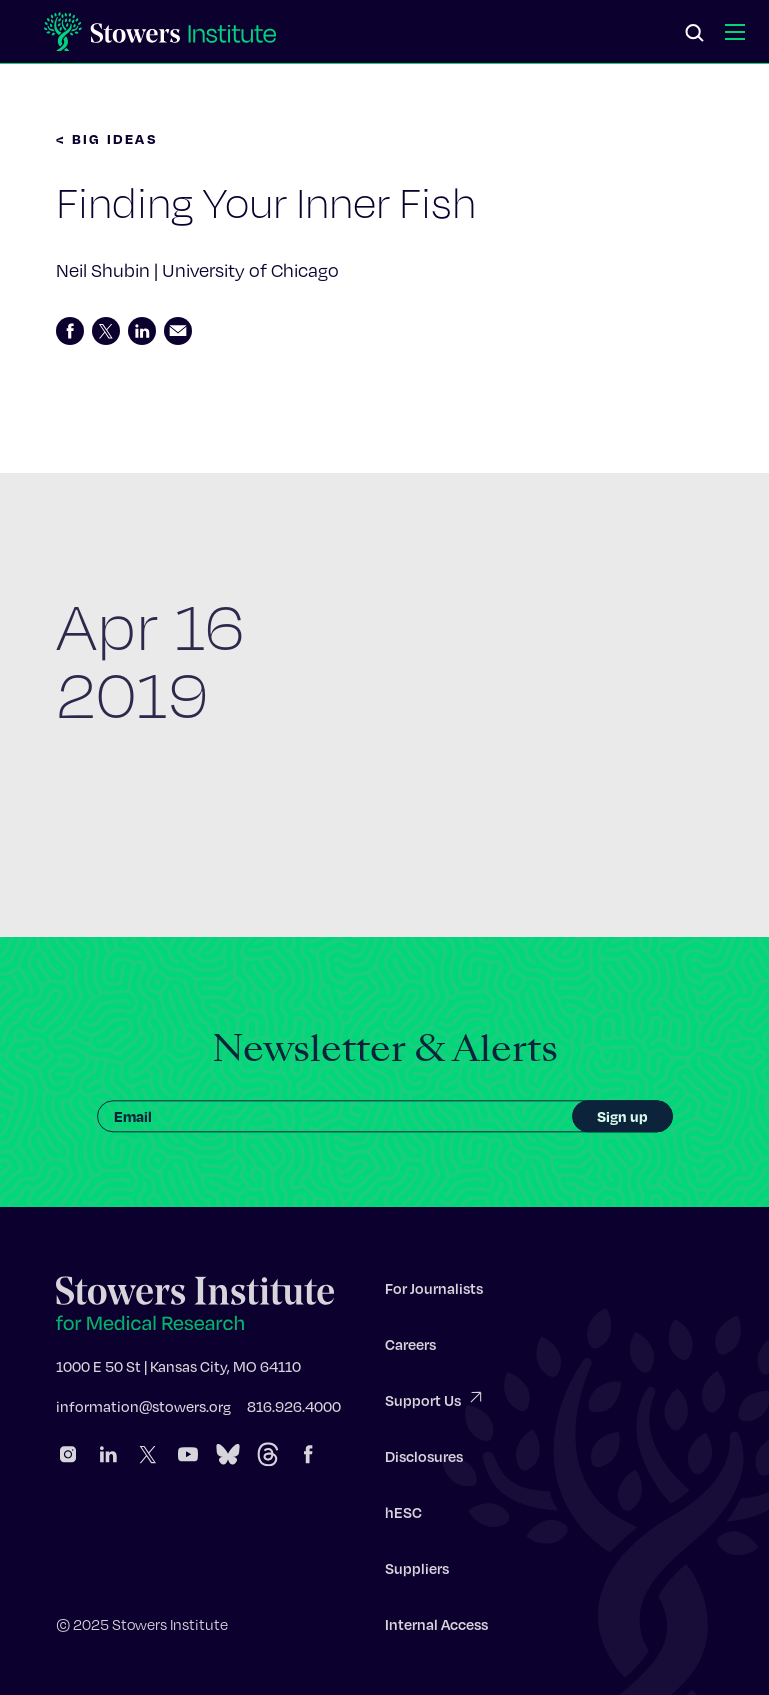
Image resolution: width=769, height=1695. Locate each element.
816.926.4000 (294, 1411)
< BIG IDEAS (107, 138)
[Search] (695, 34)
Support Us (435, 1403)
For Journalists (434, 1293)
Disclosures (424, 1461)
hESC (403, 1517)
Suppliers (417, 1573)
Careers (410, 1349)
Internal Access (436, 1629)
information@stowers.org (143, 1411)
